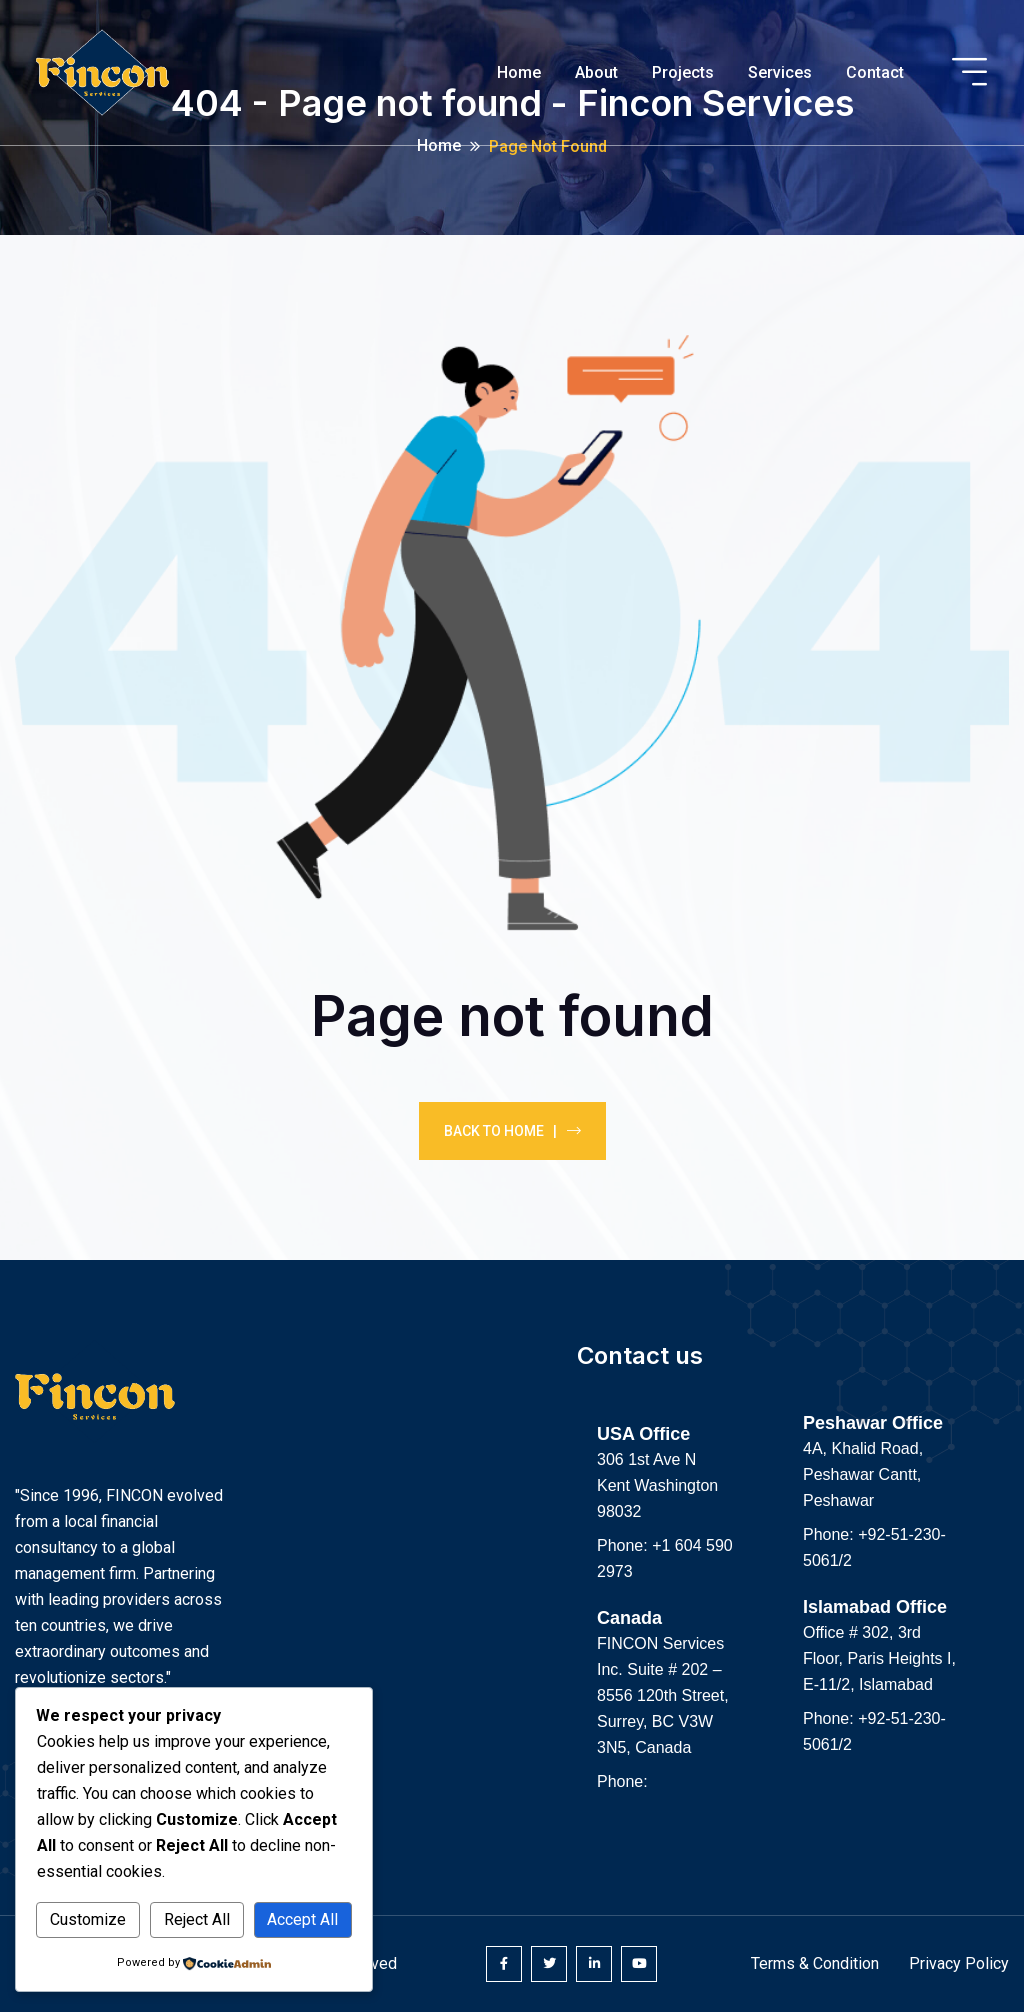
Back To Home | (512, 1131)
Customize (88, 1919)
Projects (683, 72)
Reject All (197, 1919)
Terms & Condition (815, 1963)
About (596, 72)
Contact (875, 72)
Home (519, 72)
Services (780, 72)
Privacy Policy (959, 1963)
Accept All (302, 1919)
